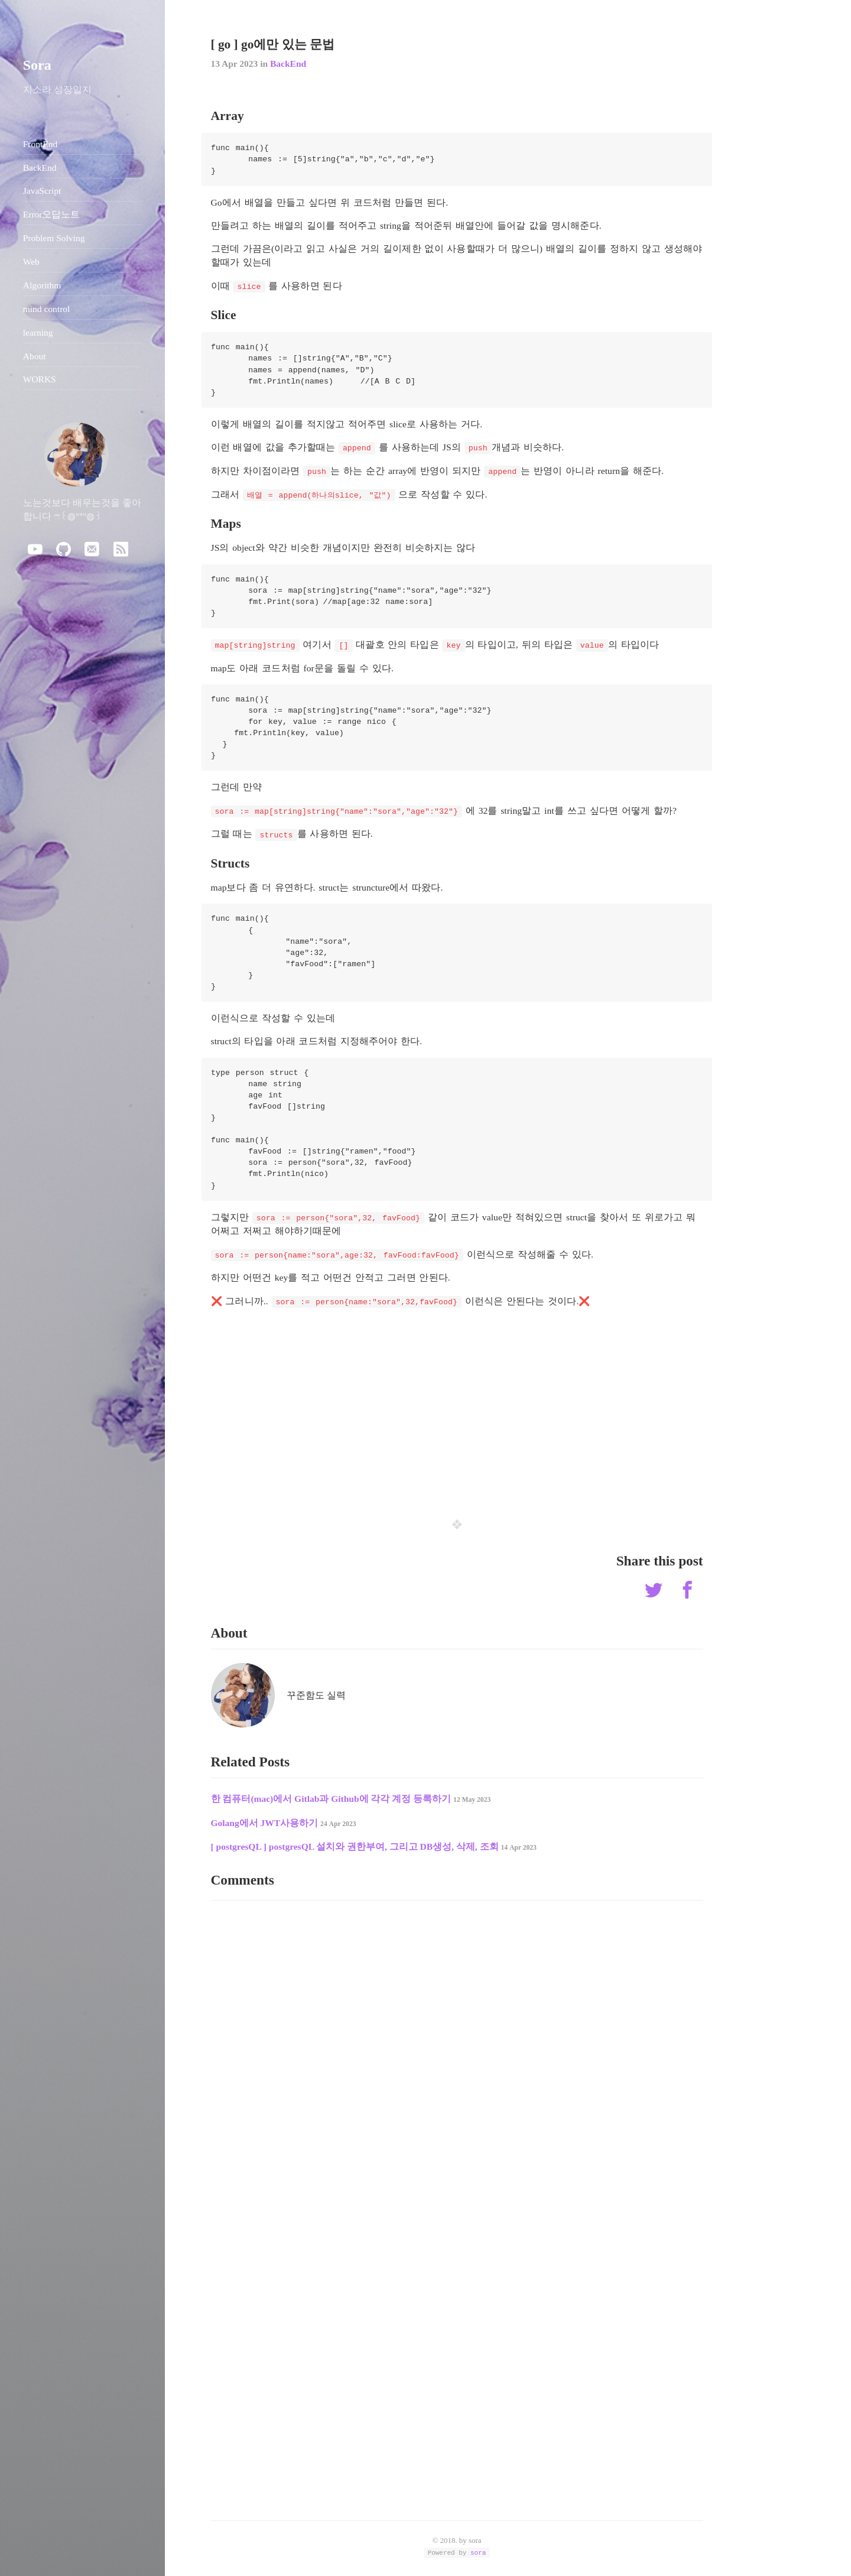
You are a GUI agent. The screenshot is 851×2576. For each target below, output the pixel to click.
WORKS (39, 379)
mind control (46, 309)
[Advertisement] (457, 1404)
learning (38, 332)
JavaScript (42, 191)
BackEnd (288, 64)
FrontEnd (40, 144)
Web (31, 261)
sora (478, 2552)
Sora (37, 65)
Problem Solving (54, 238)
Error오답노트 (51, 214)
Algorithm (42, 285)
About (34, 356)
